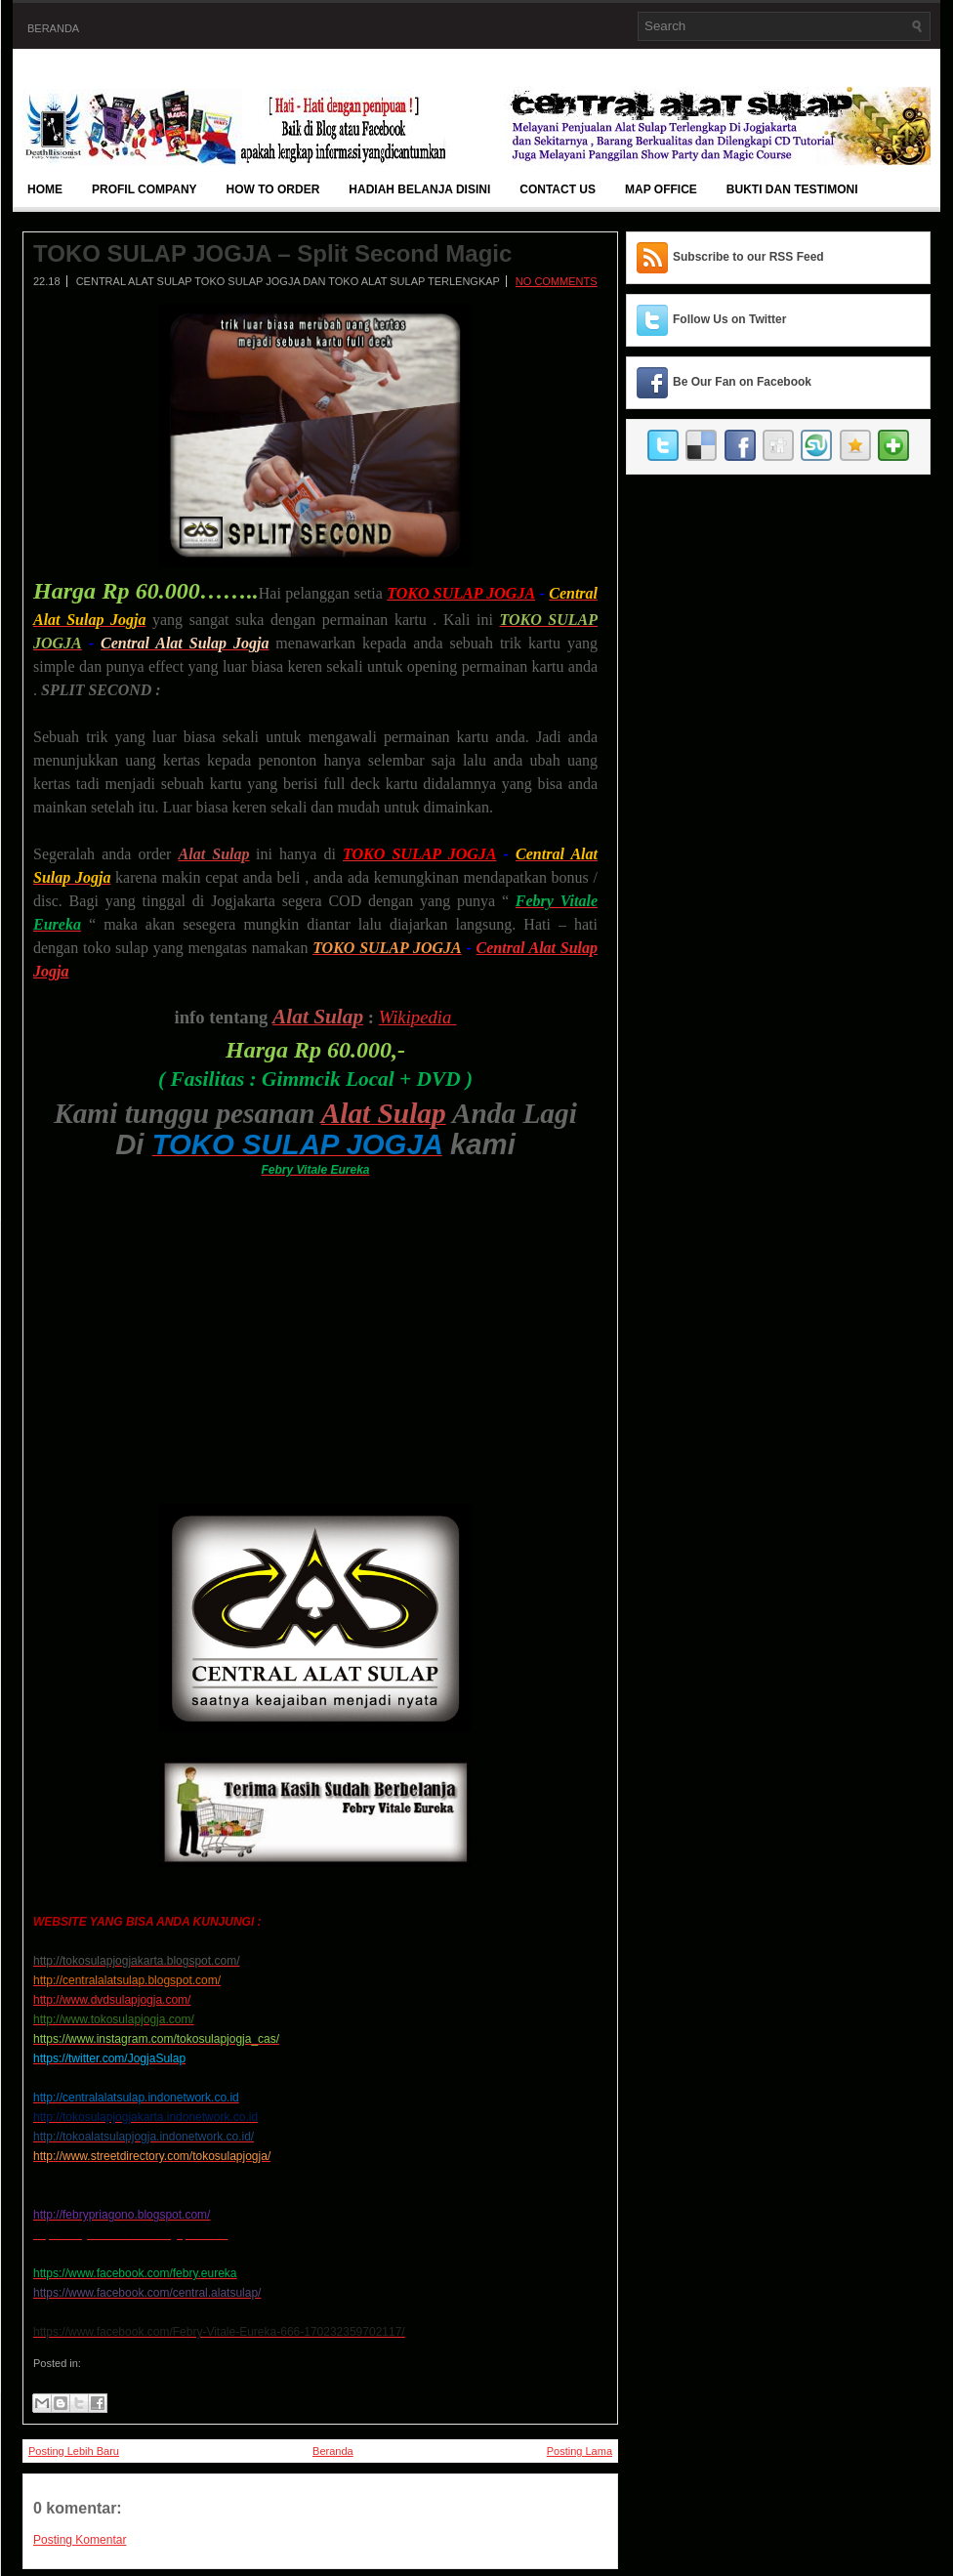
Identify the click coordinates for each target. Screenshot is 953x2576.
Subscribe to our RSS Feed (748, 257)
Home (44, 189)
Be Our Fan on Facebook (742, 382)
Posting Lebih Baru (73, 2451)
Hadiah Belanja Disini (419, 189)
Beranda (53, 28)
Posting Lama (579, 2451)
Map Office (661, 189)
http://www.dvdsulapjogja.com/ (111, 2000)
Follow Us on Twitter (729, 319)
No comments (557, 281)
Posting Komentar (79, 2540)
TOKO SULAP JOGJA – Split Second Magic (272, 254)
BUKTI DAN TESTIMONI (792, 189)
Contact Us (557, 189)
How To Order (273, 189)
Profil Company (144, 189)
